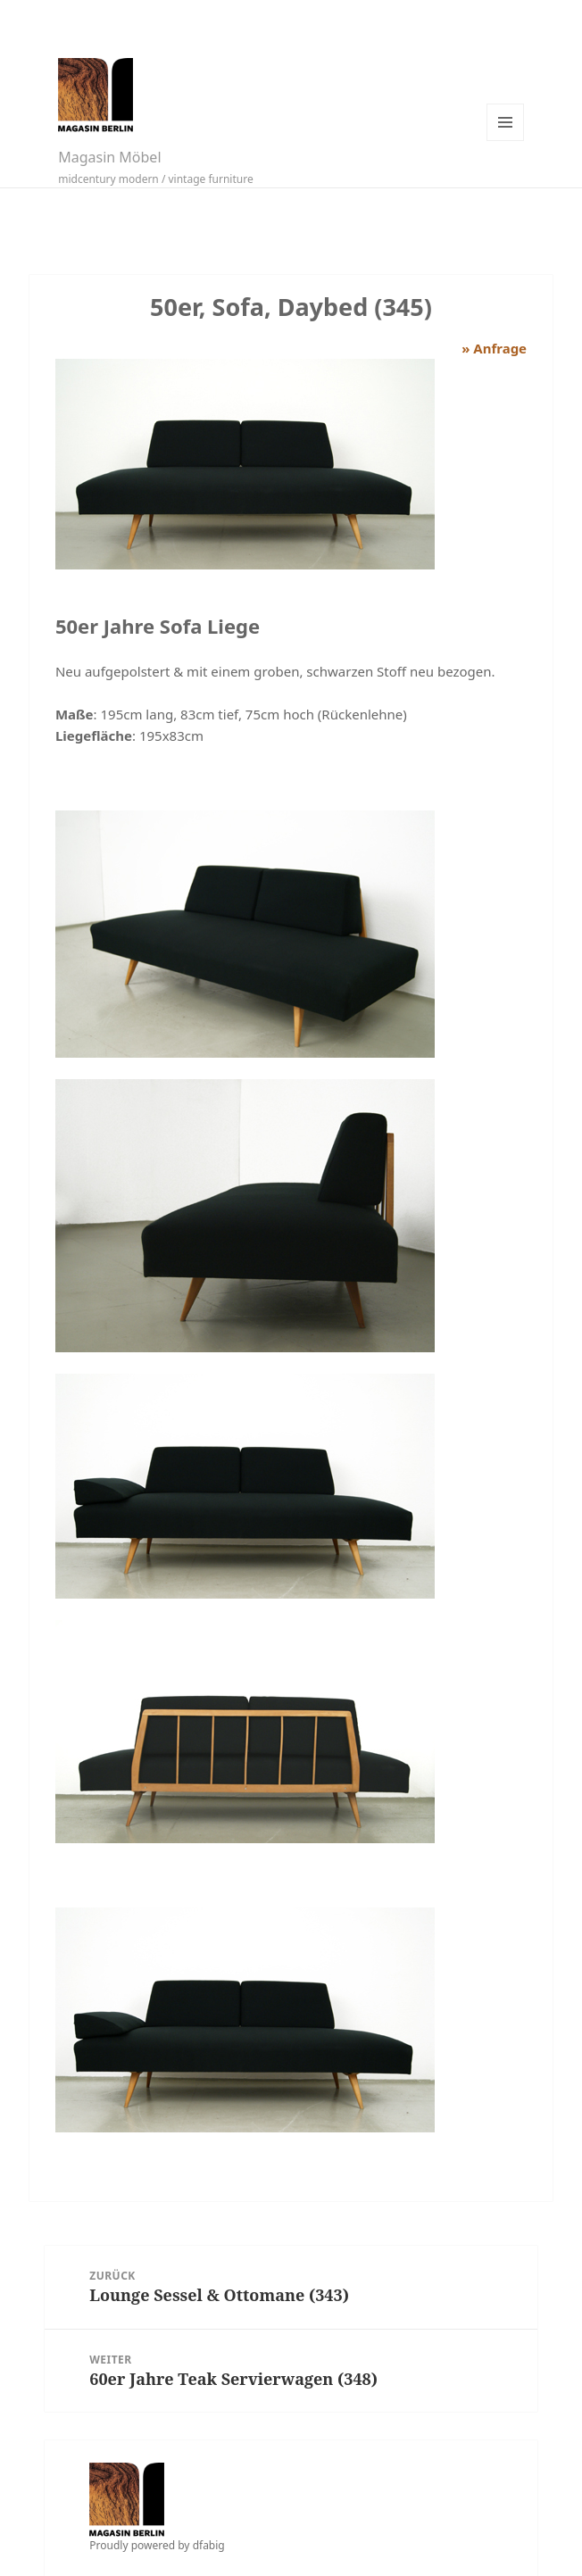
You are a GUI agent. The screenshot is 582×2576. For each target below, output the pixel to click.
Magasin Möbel (109, 157)
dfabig (209, 2545)
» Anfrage (494, 348)
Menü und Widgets (505, 122)
